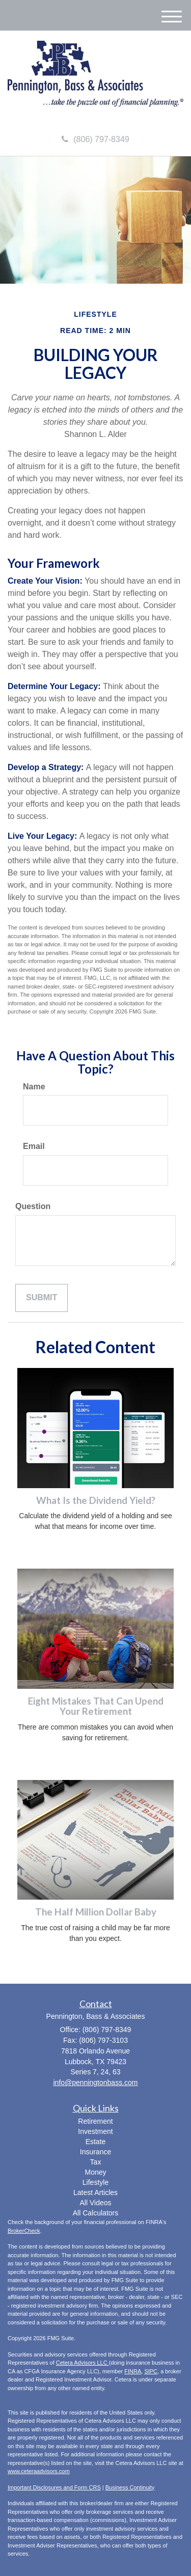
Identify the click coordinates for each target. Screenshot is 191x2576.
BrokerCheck (24, 2231)
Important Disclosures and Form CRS (54, 2487)
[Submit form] (41, 1298)
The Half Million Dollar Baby (95, 1911)
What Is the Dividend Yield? (95, 1500)
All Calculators (95, 2213)
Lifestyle (95, 2182)
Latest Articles (95, 2192)
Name (34, 1086)
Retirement (95, 2121)
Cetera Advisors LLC (82, 2363)
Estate (96, 2141)
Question (32, 1206)
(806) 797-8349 (95, 139)
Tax (95, 2162)
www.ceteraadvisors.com (39, 2471)
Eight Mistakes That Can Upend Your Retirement (95, 1706)
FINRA (132, 2371)
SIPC (150, 2371)
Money (95, 2172)
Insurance (95, 2152)
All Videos (95, 2203)
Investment (95, 2131)
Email (34, 1146)
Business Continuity (130, 2487)
